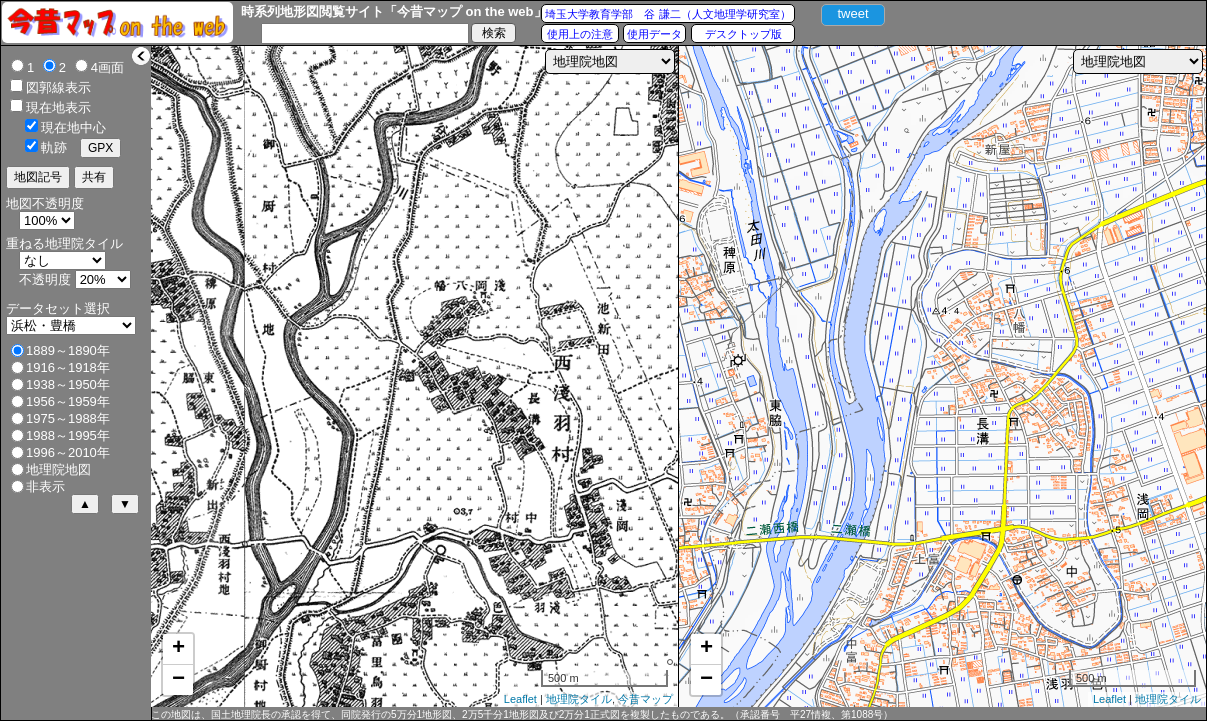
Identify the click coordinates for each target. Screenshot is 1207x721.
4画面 (107, 67)
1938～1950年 (68, 384)
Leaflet (520, 699)
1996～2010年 (68, 452)
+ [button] (178, 649)
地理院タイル (579, 699)
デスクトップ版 (743, 34)
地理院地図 (58, 469)
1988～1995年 (68, 435)
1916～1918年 (68, 367)
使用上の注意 (580, 34)
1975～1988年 (68, 418)
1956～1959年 (68, 401)
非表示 (45, 486)
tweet (852, 13)
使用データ (654, 34)
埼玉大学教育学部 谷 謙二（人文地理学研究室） (667, 14)
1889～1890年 (68, 350)
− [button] (178, 680)
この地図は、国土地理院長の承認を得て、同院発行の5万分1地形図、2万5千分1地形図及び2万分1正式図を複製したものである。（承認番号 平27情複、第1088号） (522, 714)
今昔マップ (645, 699)
